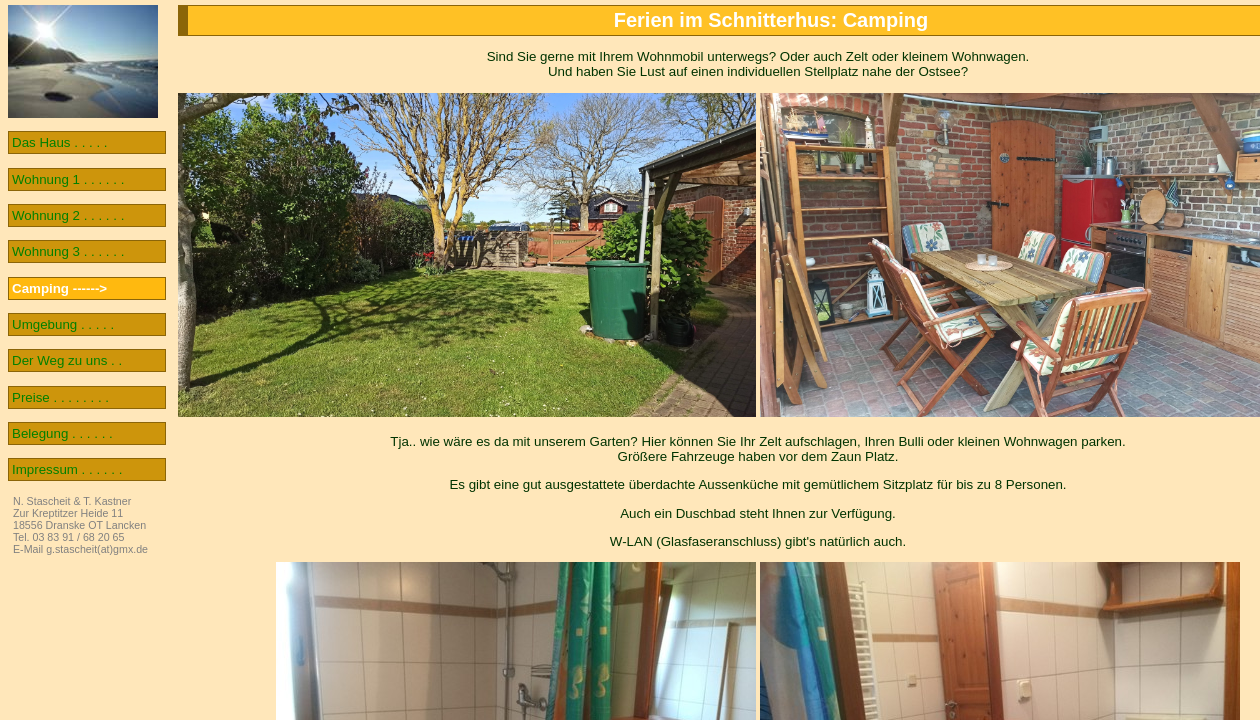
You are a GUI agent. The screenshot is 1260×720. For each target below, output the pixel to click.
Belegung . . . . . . (62, 433)
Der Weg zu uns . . (67, 360)
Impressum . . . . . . (67, 469)
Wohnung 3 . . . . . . (68, 251)
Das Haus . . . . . (60, 142)
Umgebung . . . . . (63, 324)
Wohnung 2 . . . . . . (68, 215)
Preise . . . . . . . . (60, 397)
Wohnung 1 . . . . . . (68, 179)
